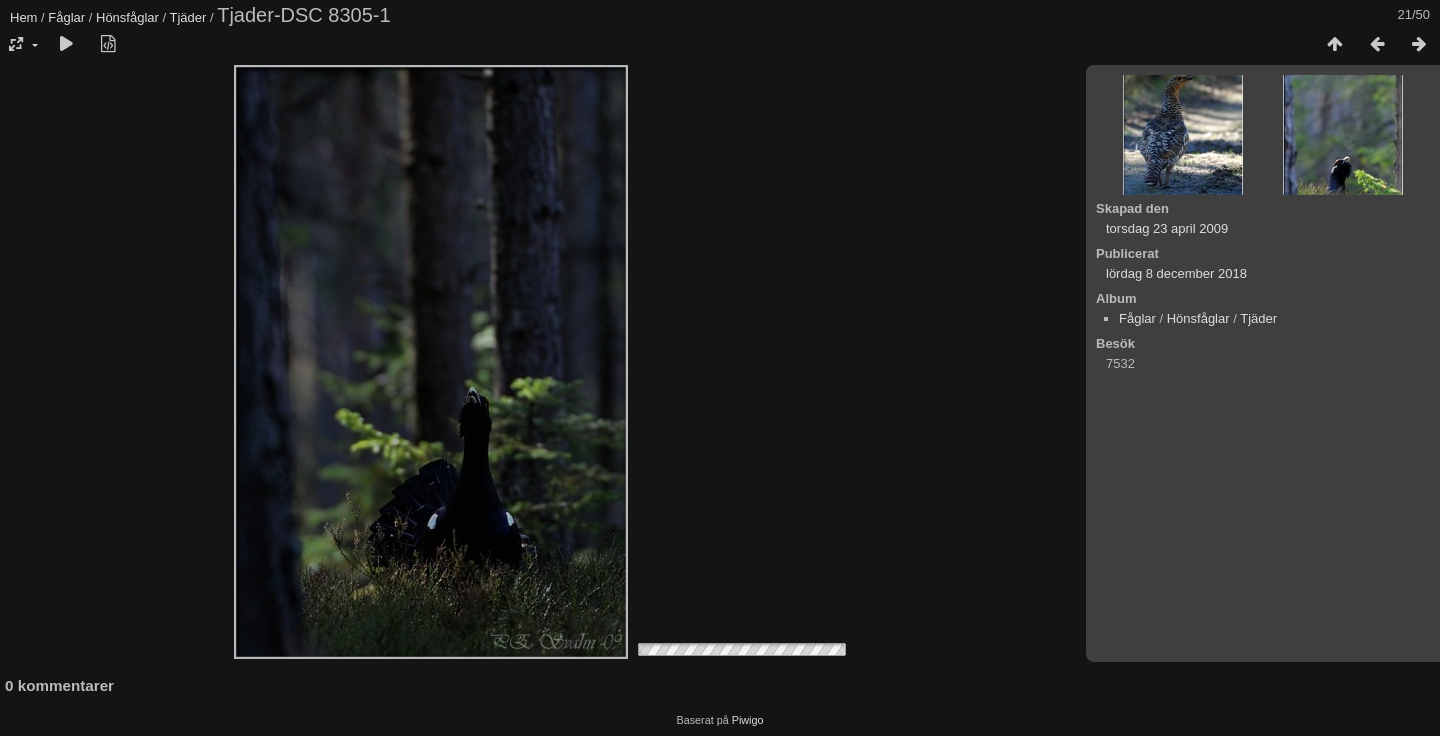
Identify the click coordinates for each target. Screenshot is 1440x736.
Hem (23, 17)
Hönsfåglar (127, 17)
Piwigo (748, 720)
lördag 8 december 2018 (1176, 273)
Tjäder (187, 17)
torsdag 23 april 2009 (1167, 228)
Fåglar (66, 17)
